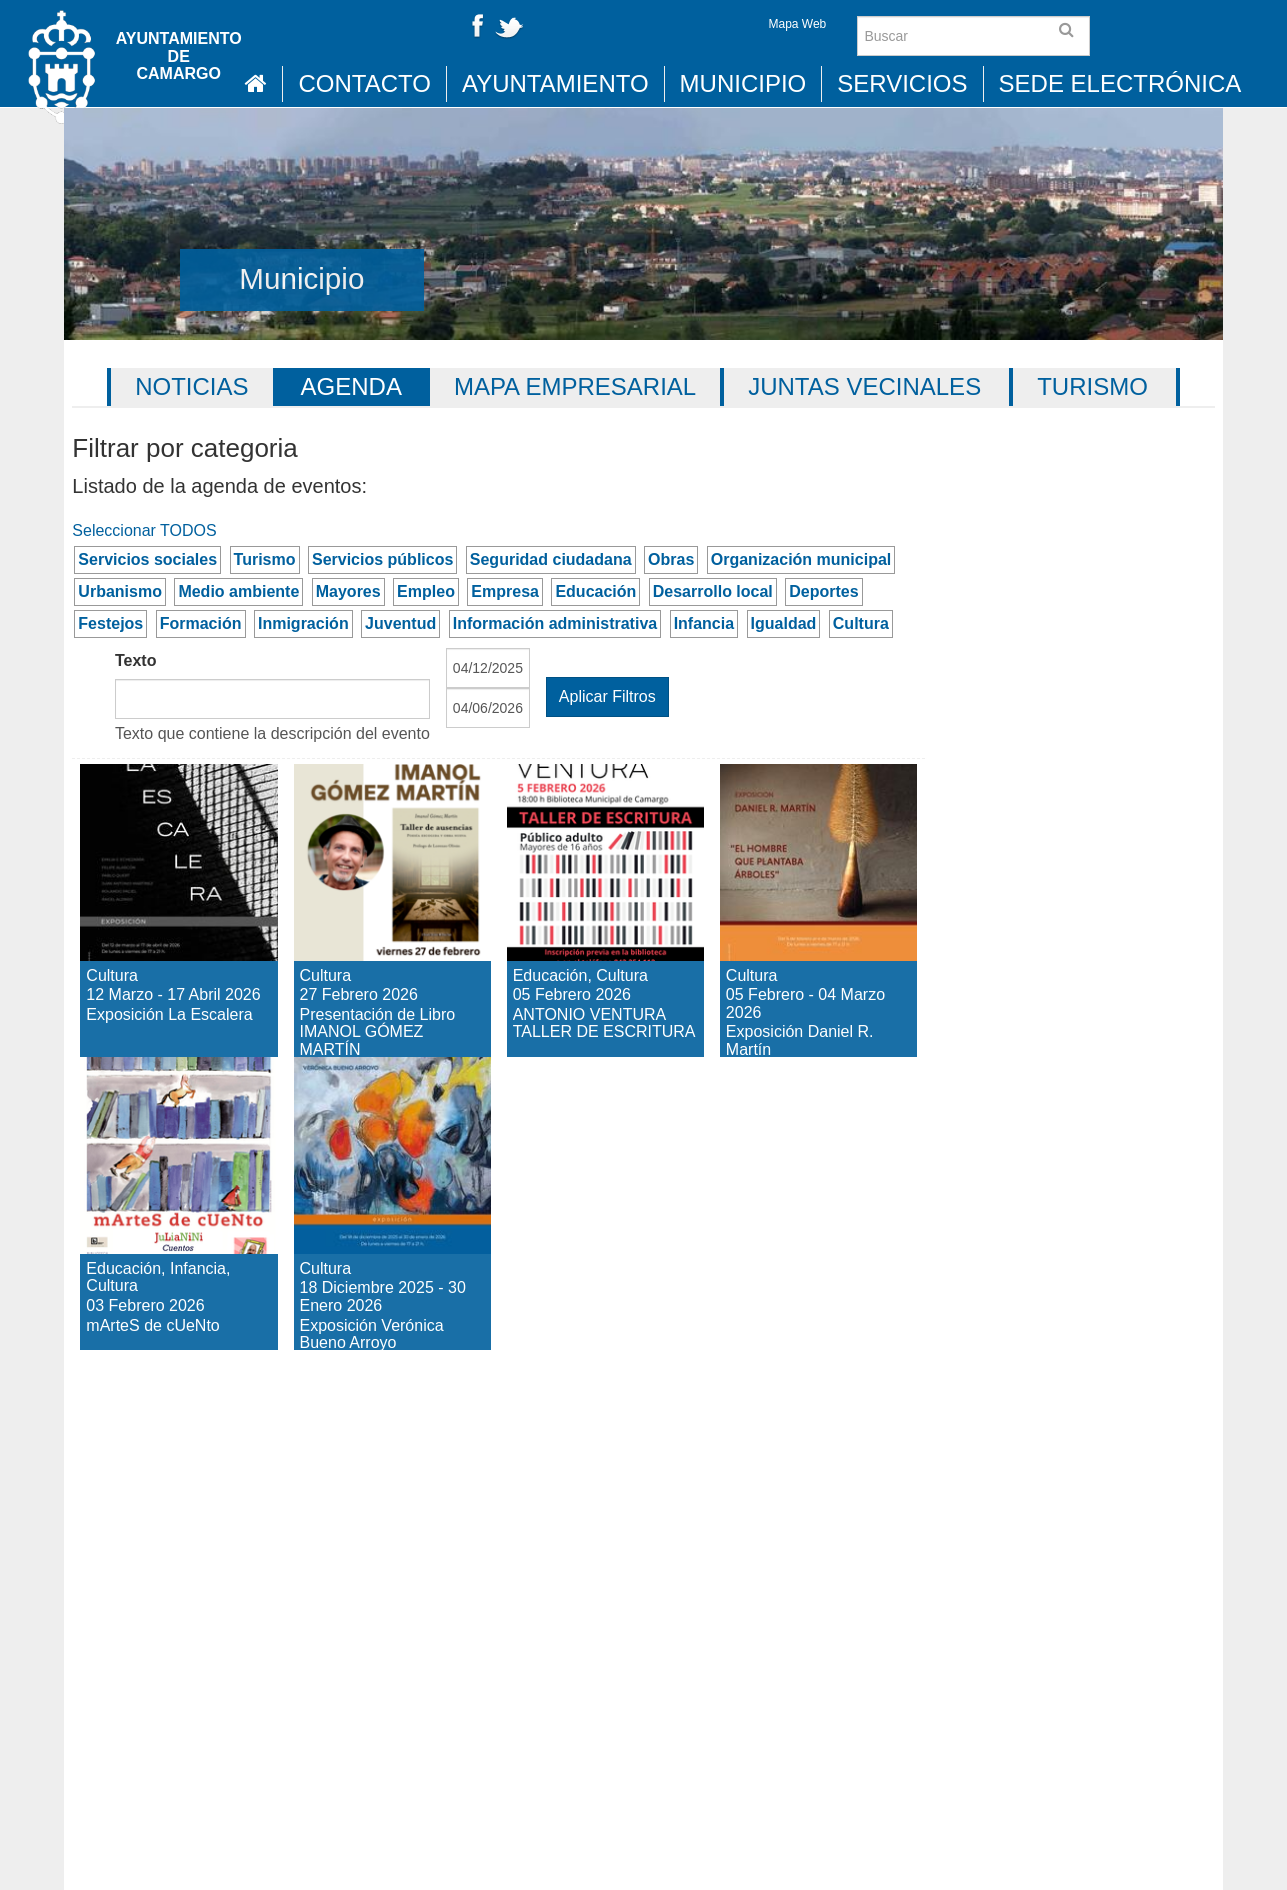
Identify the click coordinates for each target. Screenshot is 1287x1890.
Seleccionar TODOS (144, 530)
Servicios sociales (147, 559)
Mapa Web (797, 24)
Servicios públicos (382, 559)
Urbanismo (120, 591)
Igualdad (784, 623)
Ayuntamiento (555, 83)
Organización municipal (801, 559)
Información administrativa (555, 623)
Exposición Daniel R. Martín (797, 816)
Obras (671, 559)
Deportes (823, 591)
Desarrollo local (713, 591)
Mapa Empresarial (575, 386)
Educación (595, 591)
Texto (135, 660)
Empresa (505, 591)
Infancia (704, 623)
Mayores (348, 591)
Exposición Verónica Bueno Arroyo (391, 1109)
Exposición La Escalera (164, 799)
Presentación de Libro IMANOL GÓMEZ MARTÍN (387, 852)
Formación (201, 623)
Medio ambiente (238, 591)
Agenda (351, 386)
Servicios (902, 83)
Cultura (861, 623)
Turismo (1092, 386)
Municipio (743, 83)
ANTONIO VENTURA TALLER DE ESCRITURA (599, 834)
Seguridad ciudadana (551, 559)
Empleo (426, 591)
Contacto (364, 83)
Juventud (400, 623)
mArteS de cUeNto (155, 1092)
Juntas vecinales (864, 386)
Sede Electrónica (1120, 83)
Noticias (191, 386)
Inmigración (303, 623)
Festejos (110, 623)
